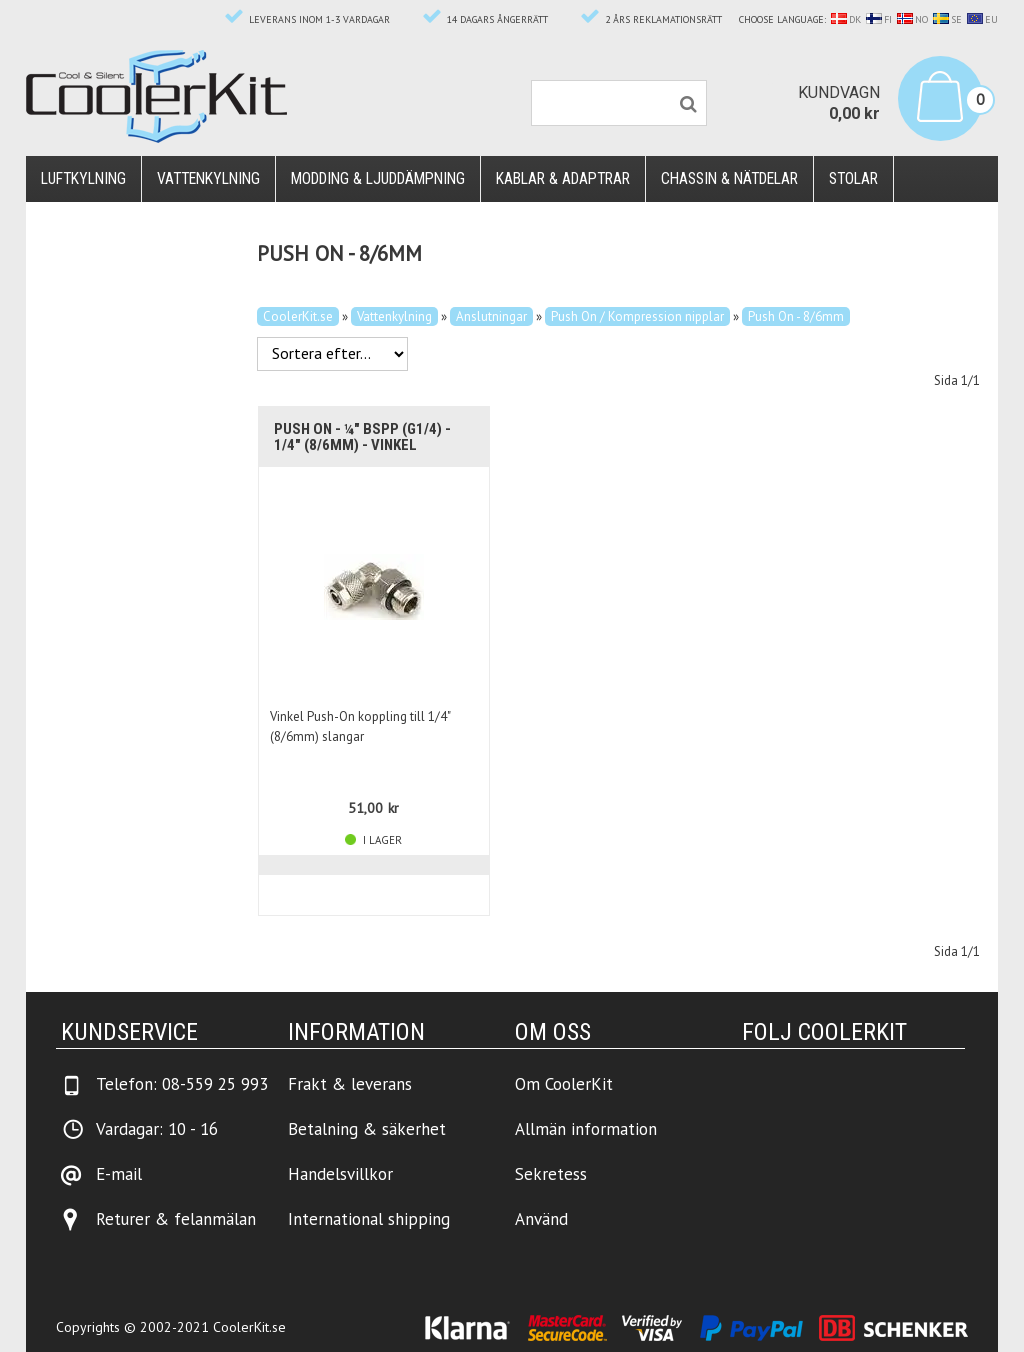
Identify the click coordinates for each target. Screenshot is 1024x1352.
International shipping (369, 1219)
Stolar (853, 178)
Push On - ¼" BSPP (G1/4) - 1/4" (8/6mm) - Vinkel (362, 437)
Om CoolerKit (564, 1084)
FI (879, 19)
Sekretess (551, 1174)
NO (912, 19)
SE (947, 19)
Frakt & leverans (350, 1084)
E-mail (119, 1174)
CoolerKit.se (298, 316)
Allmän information (586, 1129)
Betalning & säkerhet (367, 1129)
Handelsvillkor (340, 1174)
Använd (541, 1219)
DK (846, 19)
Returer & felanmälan (176, 1219)
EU (982, 19)
